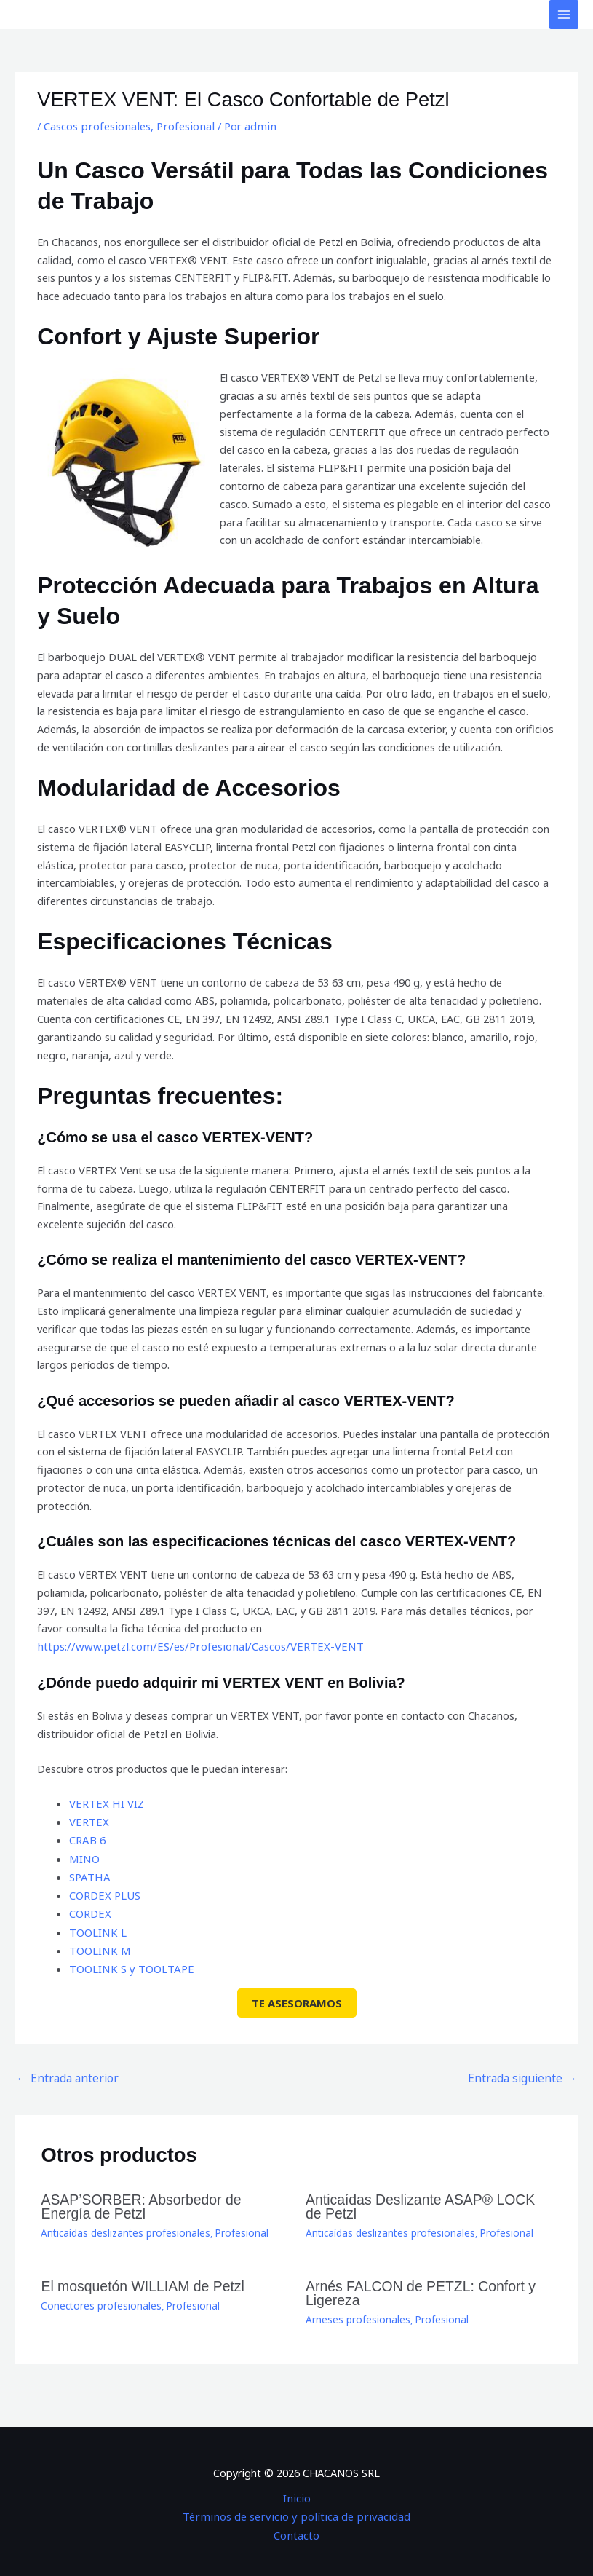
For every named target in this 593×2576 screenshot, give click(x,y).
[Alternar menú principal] (563, 14)
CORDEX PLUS (104, 1893)
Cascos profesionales (95, 126)
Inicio (296, 2487)
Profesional (180, 126)
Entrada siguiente (527, 2073)
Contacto (296, 2523)
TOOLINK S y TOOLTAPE (130, 1965)
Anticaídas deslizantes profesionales (121, 2224)
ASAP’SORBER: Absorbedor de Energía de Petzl (160, 2199)
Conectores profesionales (98, 2295)
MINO (83, 1856)
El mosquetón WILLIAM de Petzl (136, 2277)
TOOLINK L (97, 1929)
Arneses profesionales (356, 2308)
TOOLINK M (99, 1947)
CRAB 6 (87, 1839)
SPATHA (88, 1875)
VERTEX (88, 1821)
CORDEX (90, 1911)
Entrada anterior (63, 2073)
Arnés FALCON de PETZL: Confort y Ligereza (414, 2283)
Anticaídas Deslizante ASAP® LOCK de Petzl (422, 2199)
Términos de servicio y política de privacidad (296, 2504)
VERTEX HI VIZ (105, 1802)
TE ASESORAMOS (297, 1999)
